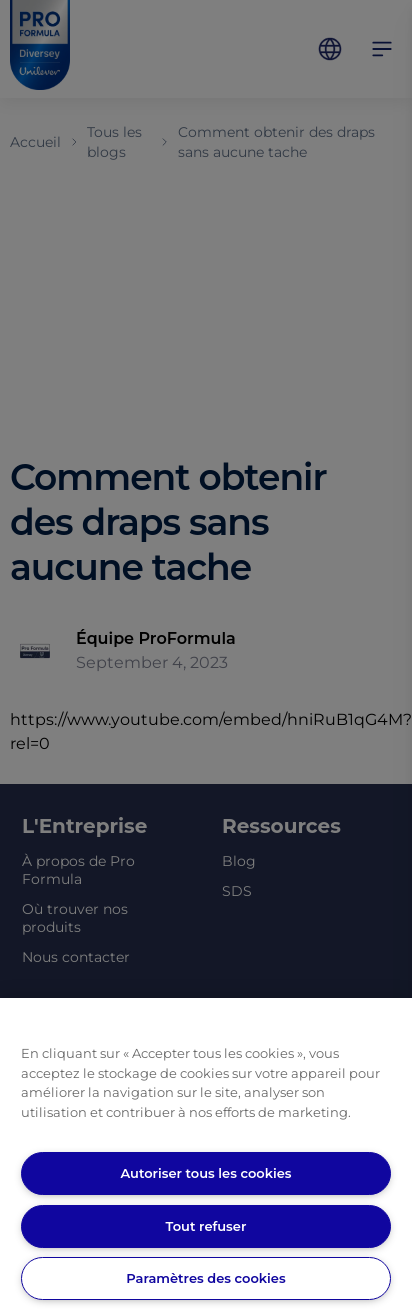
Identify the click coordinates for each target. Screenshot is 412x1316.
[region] (206, 1157)
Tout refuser (206, 1226)
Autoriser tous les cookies (205, 1173)
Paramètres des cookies (205, 1278)
